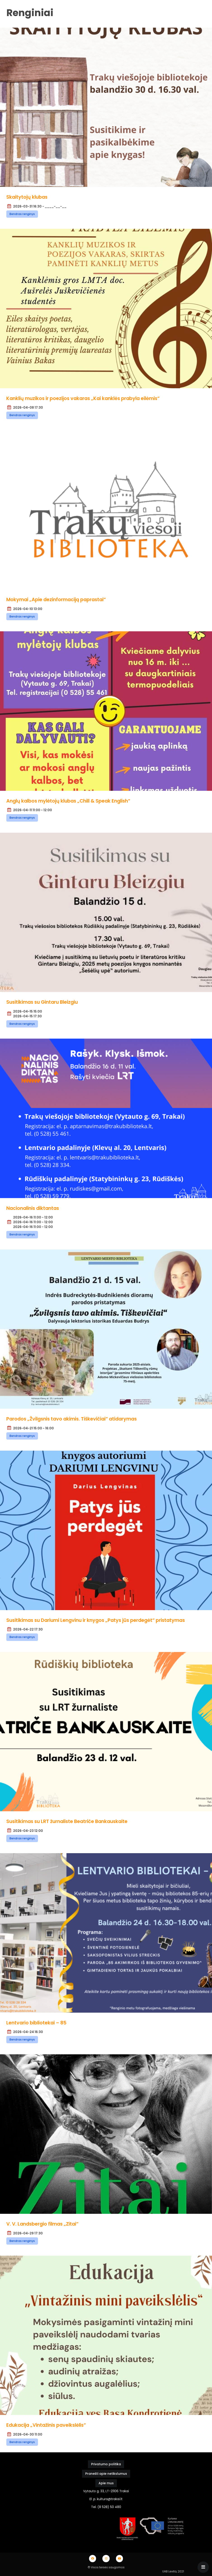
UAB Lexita (169, 2571)
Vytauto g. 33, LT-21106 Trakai (106, 2491)
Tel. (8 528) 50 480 (106, 2507)
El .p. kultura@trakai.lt (106, 2499)
